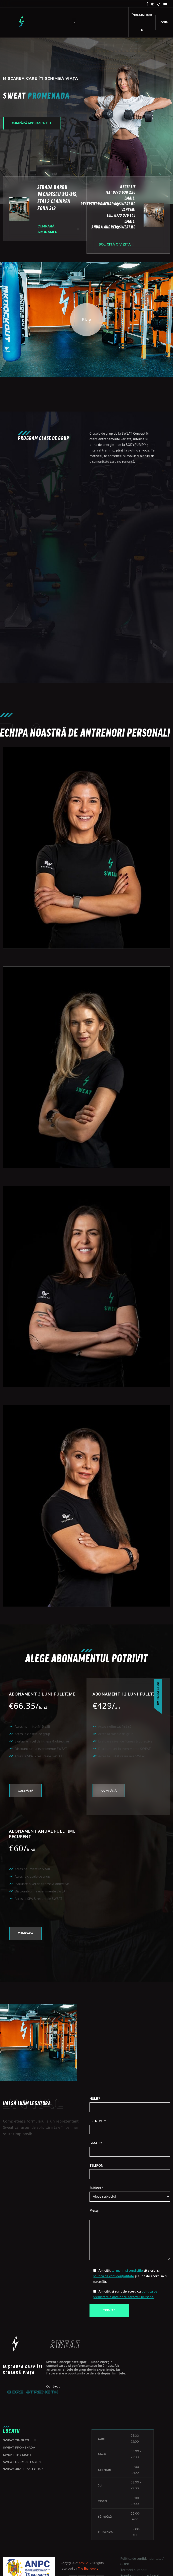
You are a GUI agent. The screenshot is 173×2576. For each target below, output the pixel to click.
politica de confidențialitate (113, 2276)
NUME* (95, 2098)
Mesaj (94, 2210)
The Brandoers (88, 2568)
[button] (74, 21)
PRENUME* (98, 2121)
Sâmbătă (105, 2516)
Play (86, 320)
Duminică (105, 2532)
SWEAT (84, 2563)
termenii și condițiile (127, 2270)
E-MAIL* (96, 2143)
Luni (101, 2438)
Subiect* (96, 2188)
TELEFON (96, 2165)
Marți (102, 2454)
